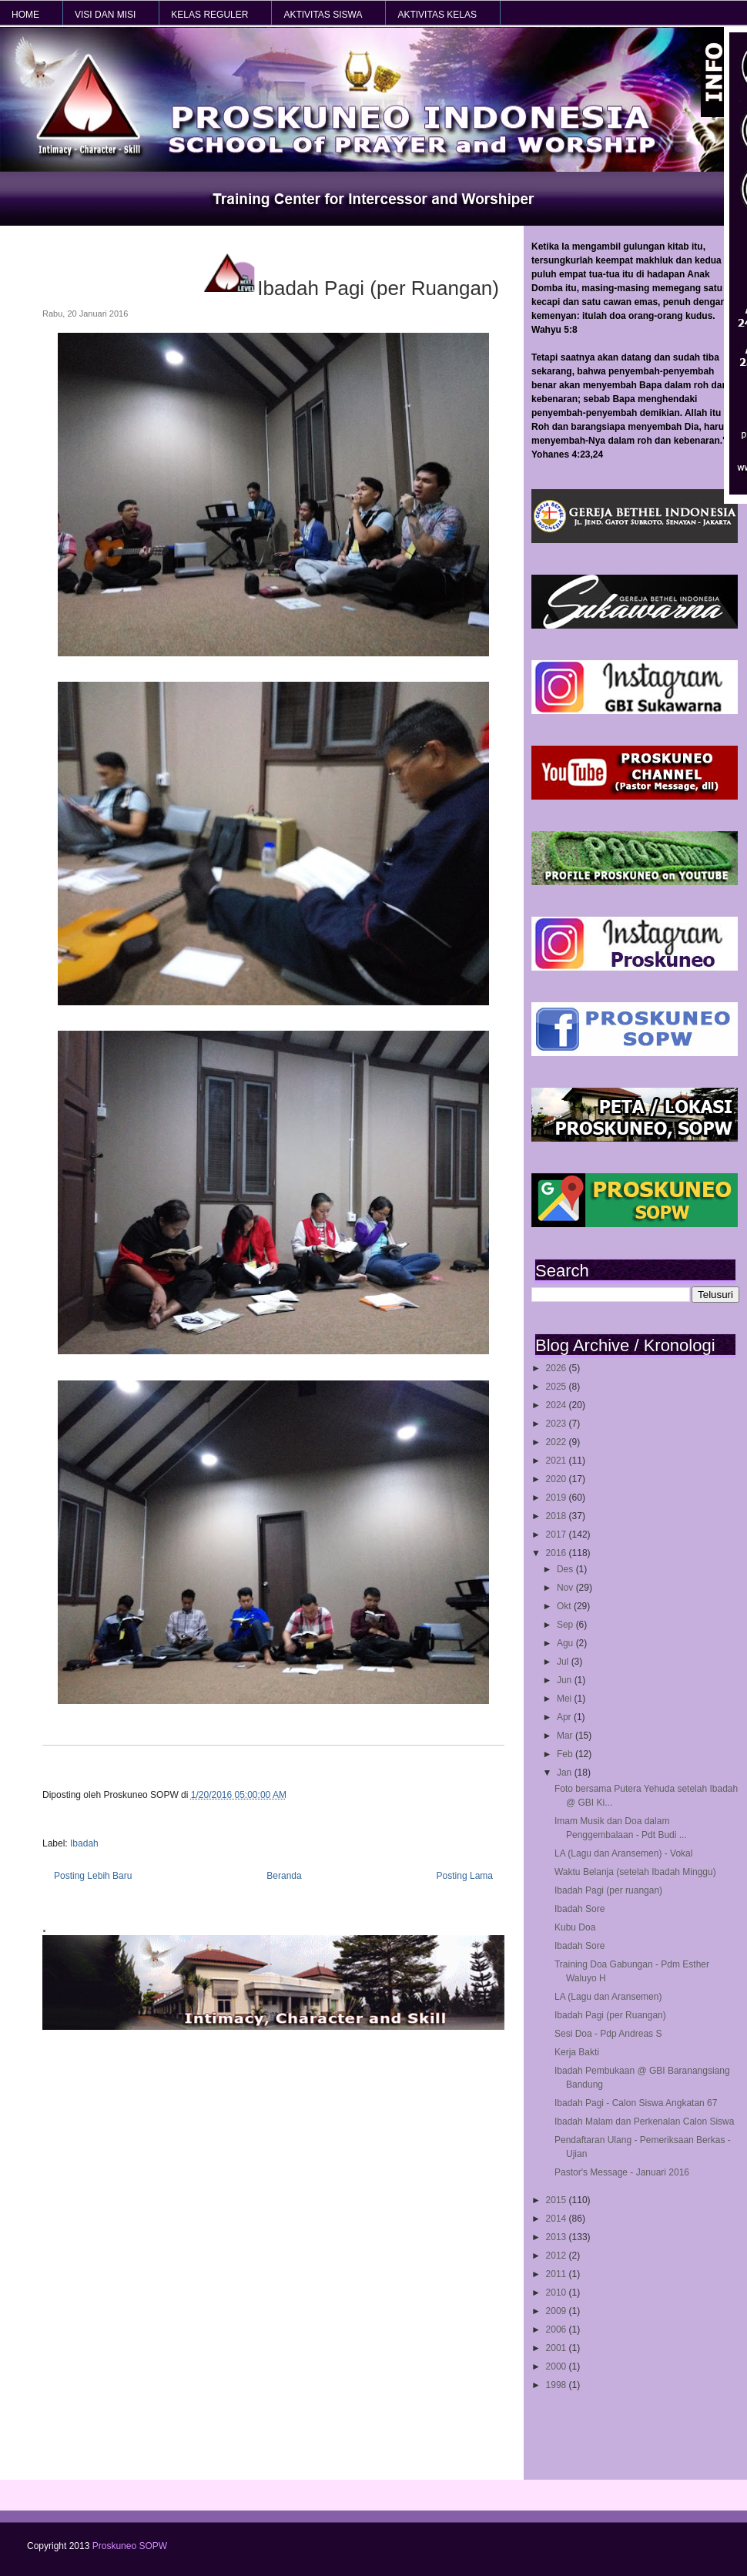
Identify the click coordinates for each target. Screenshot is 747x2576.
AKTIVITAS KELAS (436, 14)
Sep (566, 1624)
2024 (557, 1405)
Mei (565, 1698)
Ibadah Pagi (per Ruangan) (610, 2015)
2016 (557, 1553)
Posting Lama (465, 1875)
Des (566, 1569)
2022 (557, 1442)
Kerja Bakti (576, 2052)
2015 (557, 2200)
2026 (557, 1368)
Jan (565, 1772)
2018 (557, 1516)
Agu (566, 1643)
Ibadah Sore (579, 1908)
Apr (565, 1717)
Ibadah (84, 1843)
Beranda (283, 1875)
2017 (557, 1534)
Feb (566, 1754)
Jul (564, 1661)
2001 (557, 2348)
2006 (557, 2329)
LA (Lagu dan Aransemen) (608, 1996)
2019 (557, 1497)
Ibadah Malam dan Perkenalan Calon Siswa (644, 2121)
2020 (557, 1479)
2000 (557, 2366)
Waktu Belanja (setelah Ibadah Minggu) (635, 1872)
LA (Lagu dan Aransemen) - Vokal (623, 1853)
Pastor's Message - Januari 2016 (621, 2172)
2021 (557, 1460)
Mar (566, 1735)
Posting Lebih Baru (93, 1875)
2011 (557, 2274)
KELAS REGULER (209, 14)
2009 (557, 2311)
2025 (557, 1386)
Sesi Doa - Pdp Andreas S (608, 2033)
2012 (557, 2255)
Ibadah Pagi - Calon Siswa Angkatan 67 (635, 2103)
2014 (557, 2218)
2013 (557, 2237)
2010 (557, 2292)
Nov (566, 1587)
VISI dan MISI (105, 14)
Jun (565, 1680)
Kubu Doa (574, 1927)
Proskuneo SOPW (129, 2546)
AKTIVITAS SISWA (322, 14)
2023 (557, 1423)
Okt (565, 1606)
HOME (25, 14)
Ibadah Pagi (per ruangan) (608, 1890)
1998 (557, 2385)
